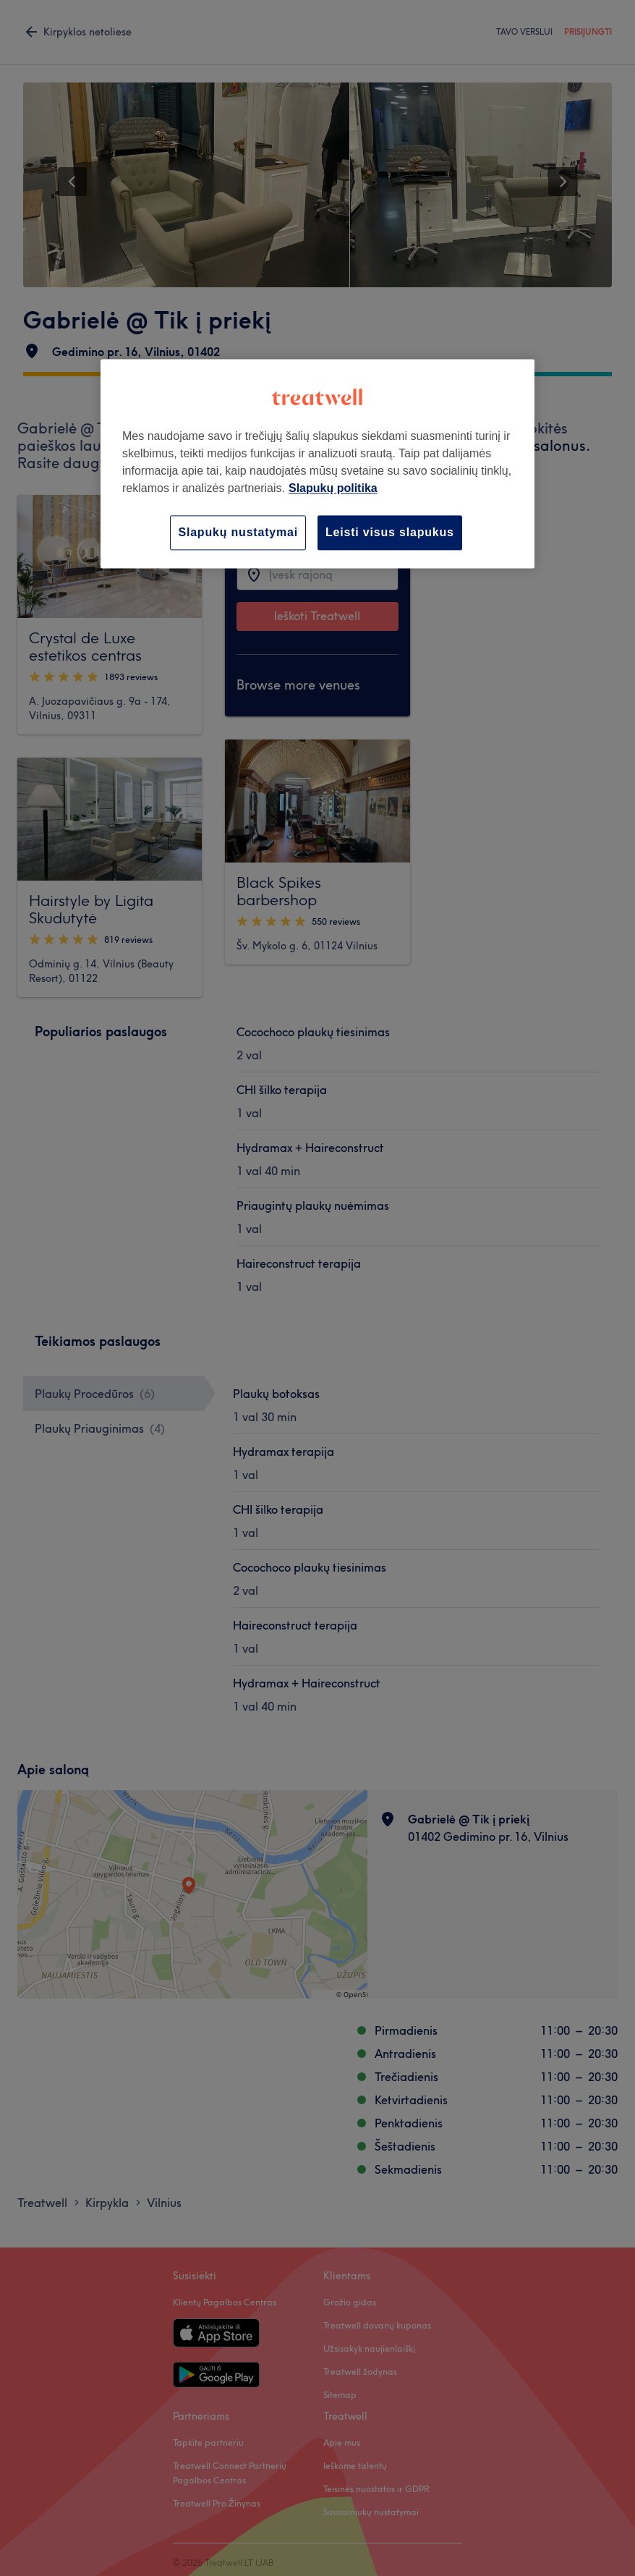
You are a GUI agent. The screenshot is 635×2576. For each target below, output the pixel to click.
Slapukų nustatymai (238, 532)
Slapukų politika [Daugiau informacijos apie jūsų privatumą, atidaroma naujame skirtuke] (333, 488)
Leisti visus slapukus (389, 532)
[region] (317, 463)
